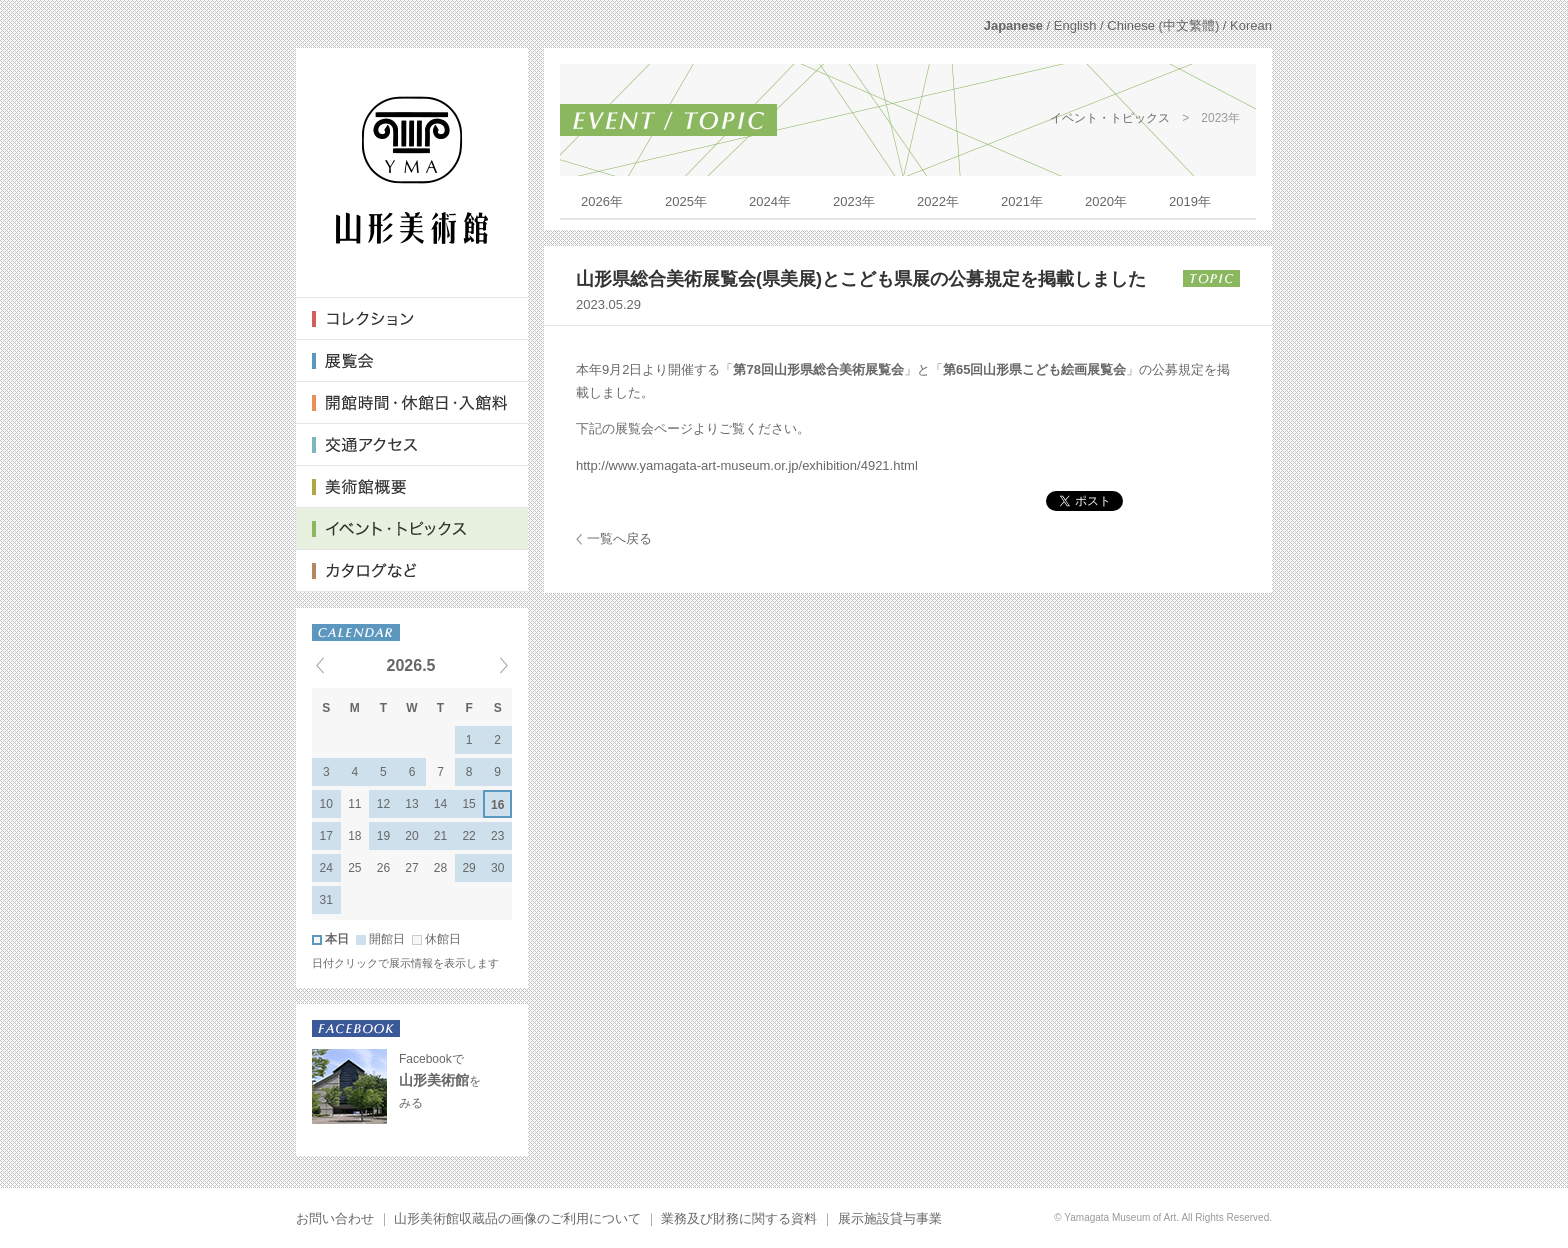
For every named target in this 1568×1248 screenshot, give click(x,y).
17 (326, 836)
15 (468, 804)
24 (326, 868)
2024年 (770, 201)
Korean (1251, 25)
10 (326, 804)
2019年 (1190, 201)
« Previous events (345, 665)
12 (383, 804)
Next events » (479, 665)
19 (383, 836)
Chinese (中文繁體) (1163, 25)
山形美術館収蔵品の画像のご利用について (517, 1218)
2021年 (1022, 201)
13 (411, 804)
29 (468, 868)
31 (326, 900)
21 (440, 836)
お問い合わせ (335, 1218)
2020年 (1106, 201)
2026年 (602, 201)
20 (411, 836)
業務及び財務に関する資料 (739, 1218)
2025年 (686, 201)
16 (497, 805)
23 (497, 836)
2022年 (938, 201)
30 (497, 868)
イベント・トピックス (1110, 118)
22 (468, 836)
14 (440, 804)
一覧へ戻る (619, 538)
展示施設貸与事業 (890, 1218)
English (1075, 25)
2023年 (854, 201)
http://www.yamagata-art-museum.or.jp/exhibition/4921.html (747, 465)
